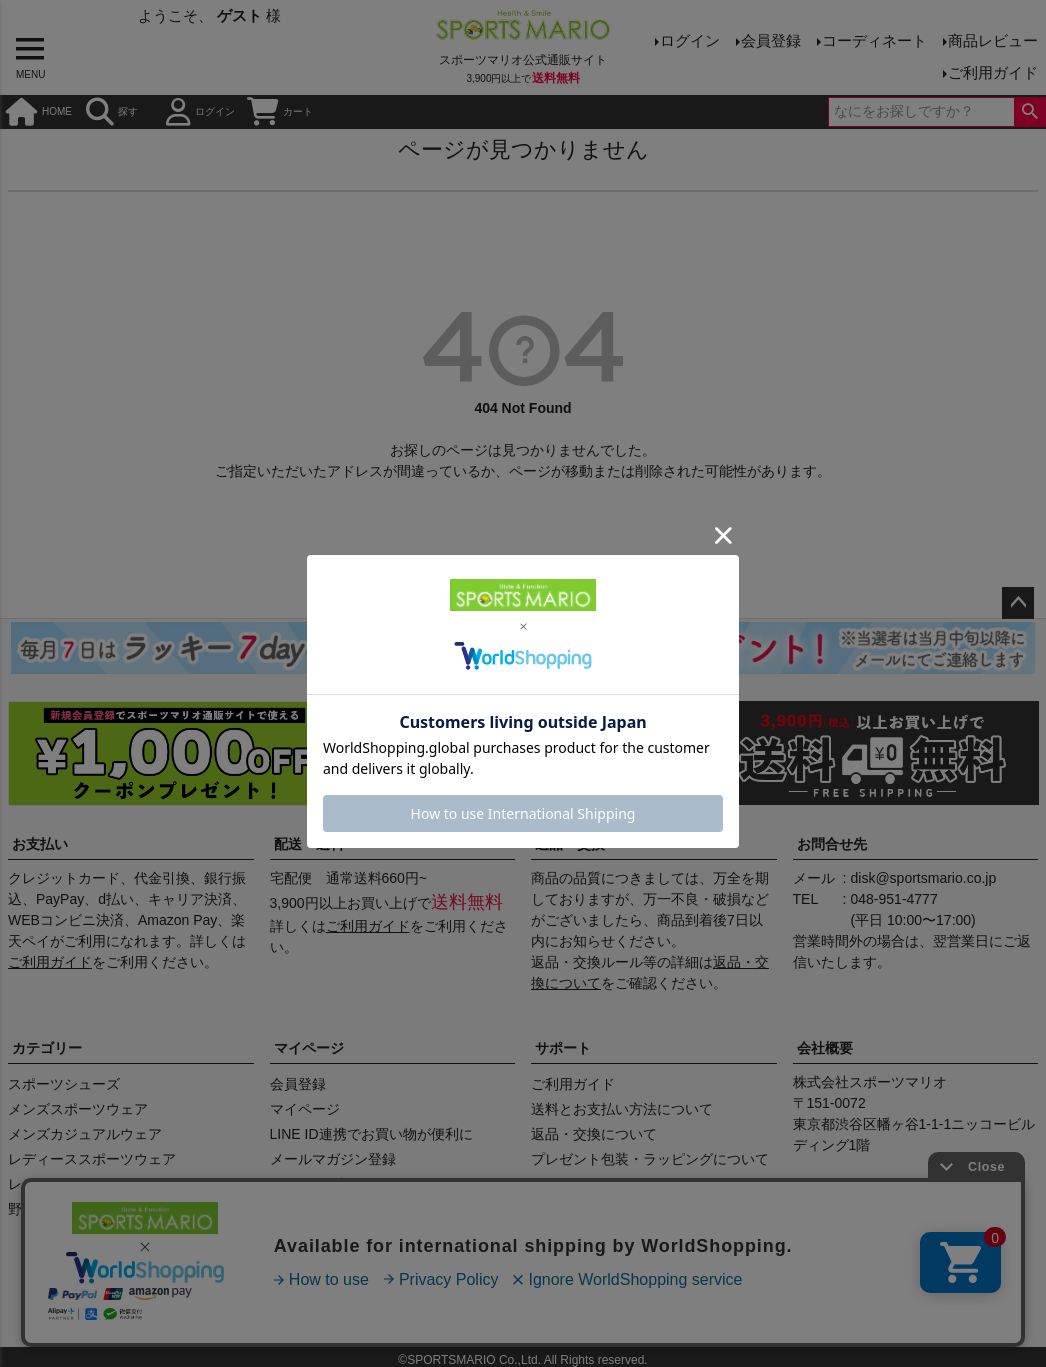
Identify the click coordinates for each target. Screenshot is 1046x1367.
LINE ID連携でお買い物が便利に (371, 1134)
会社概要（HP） (183, 1304)
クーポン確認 (312, 1184)
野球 (22, 1209)
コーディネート (874, 40)
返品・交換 (570, 844)
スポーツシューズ (64, 1084)
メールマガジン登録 (333, 1159)
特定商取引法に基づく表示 (423, 1304)
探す (112, 112)
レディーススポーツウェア (92, 1159)
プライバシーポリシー (601, 1304)
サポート (563, 1048)
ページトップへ (1018, 603)
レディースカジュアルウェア (99, 1184)
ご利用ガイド (993, 72)
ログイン (690, 40)
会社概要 (825, 1048)
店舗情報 (287, 1304)
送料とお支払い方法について (622, 1109)
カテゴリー (47, 1048)
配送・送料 (309, 844)
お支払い (40, 844)
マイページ (309, 1048)
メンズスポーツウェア (78, 1109)
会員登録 (771, 40)
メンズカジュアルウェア (85, 1134)
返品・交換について (594, 1134)
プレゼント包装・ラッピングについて (650, 1159)
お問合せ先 (832, 844)
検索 (1029, 112)
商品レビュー (993, 40)
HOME (39, 112)
